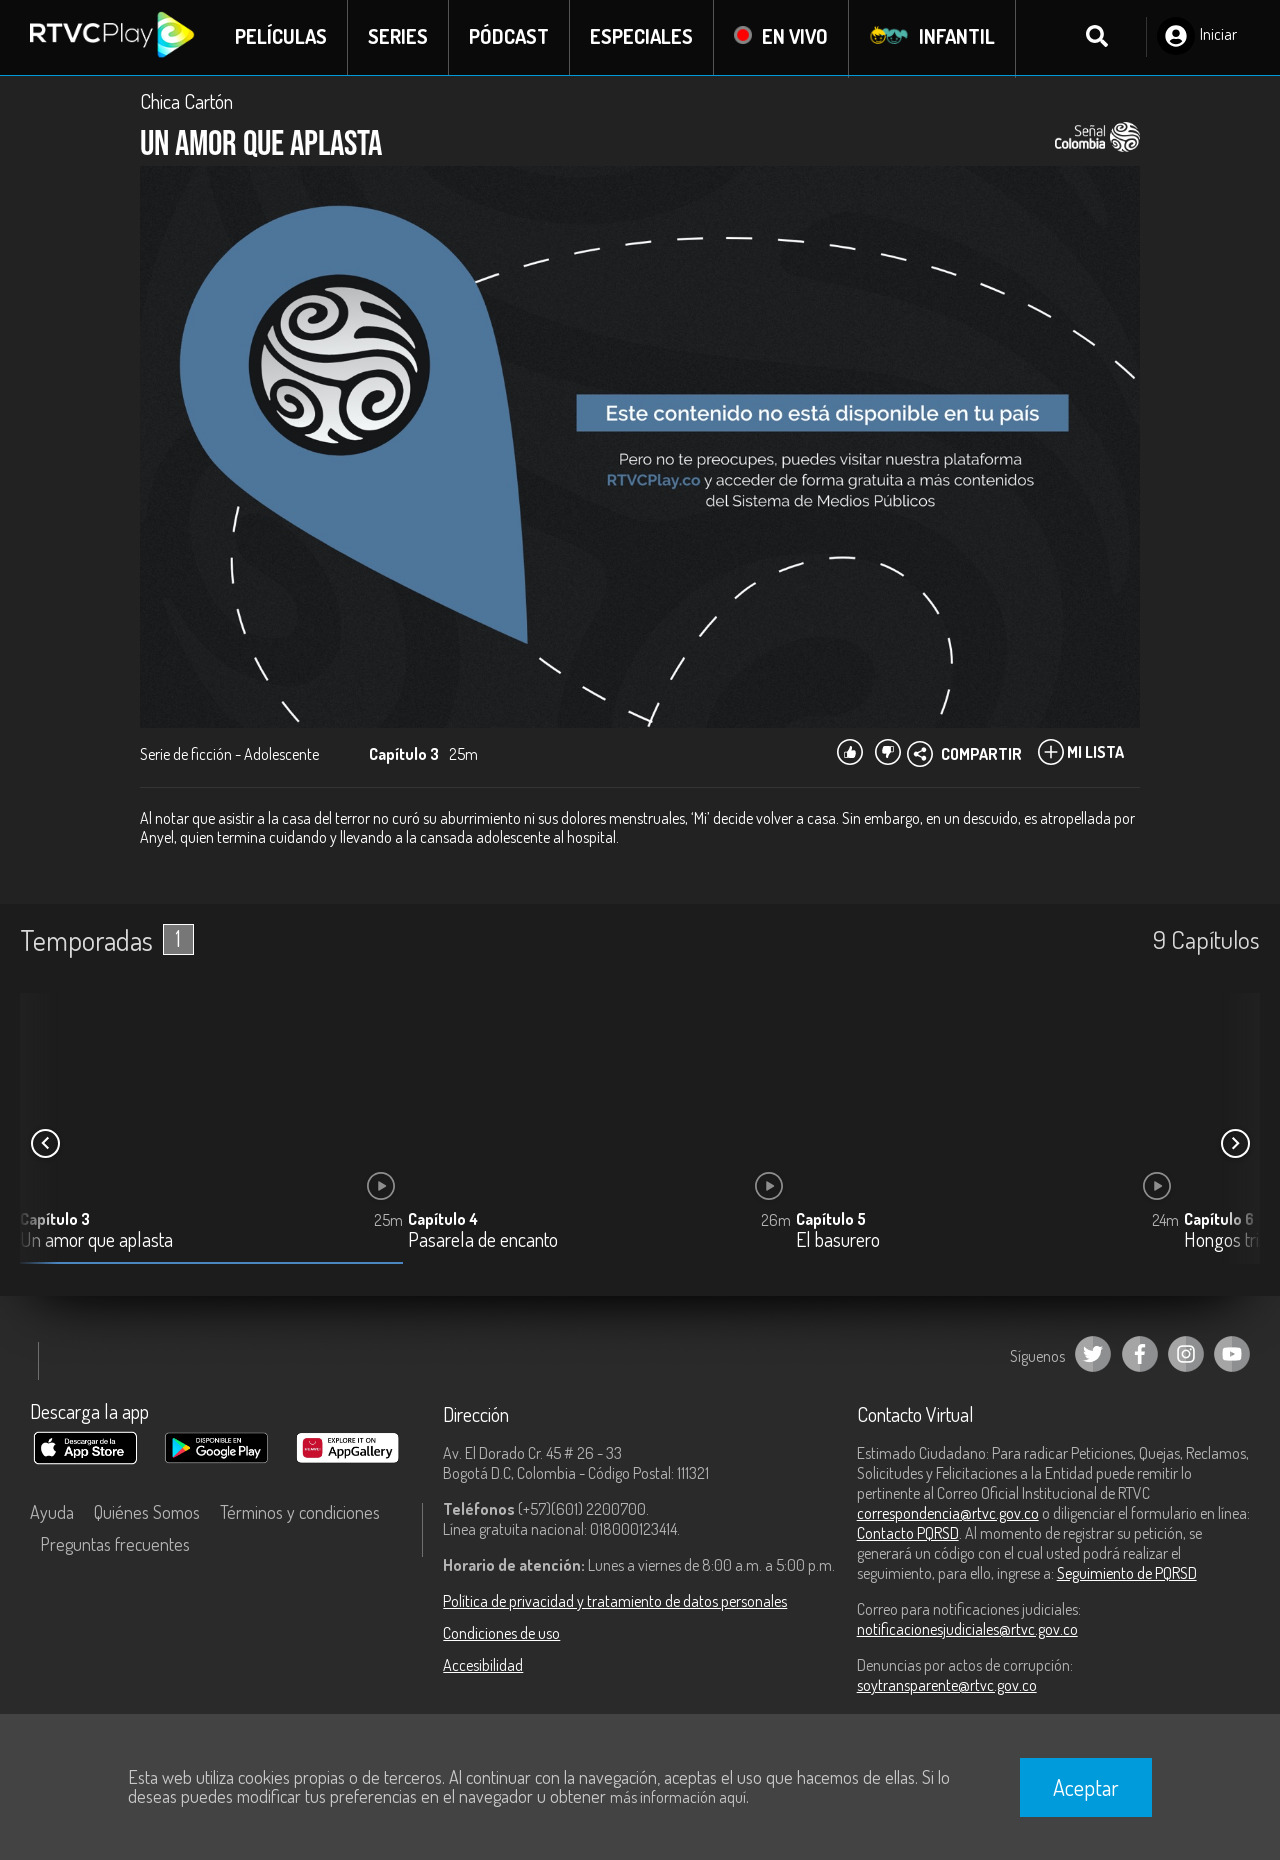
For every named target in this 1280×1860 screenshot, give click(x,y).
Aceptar (1086, 1787)
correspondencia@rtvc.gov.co (948, 1514)
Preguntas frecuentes (115, 1545)
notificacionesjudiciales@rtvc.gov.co (967, 1630)
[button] (1235, 1145)
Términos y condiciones (300, 1513)
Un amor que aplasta (96, 1241)
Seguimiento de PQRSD (1127, 1574)
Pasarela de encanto (483, 1241)
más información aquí (678, 1797)
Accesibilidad (483, 1666)
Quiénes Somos (147, 1513)
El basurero (838, 1241)
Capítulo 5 (831, 1220)
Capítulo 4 (443, 1220)
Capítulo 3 (55, 1220)
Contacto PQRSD (908, 1534)
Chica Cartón (186, 102)
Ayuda (52, 1513)
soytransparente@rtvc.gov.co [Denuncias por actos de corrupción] (947, 1686)
